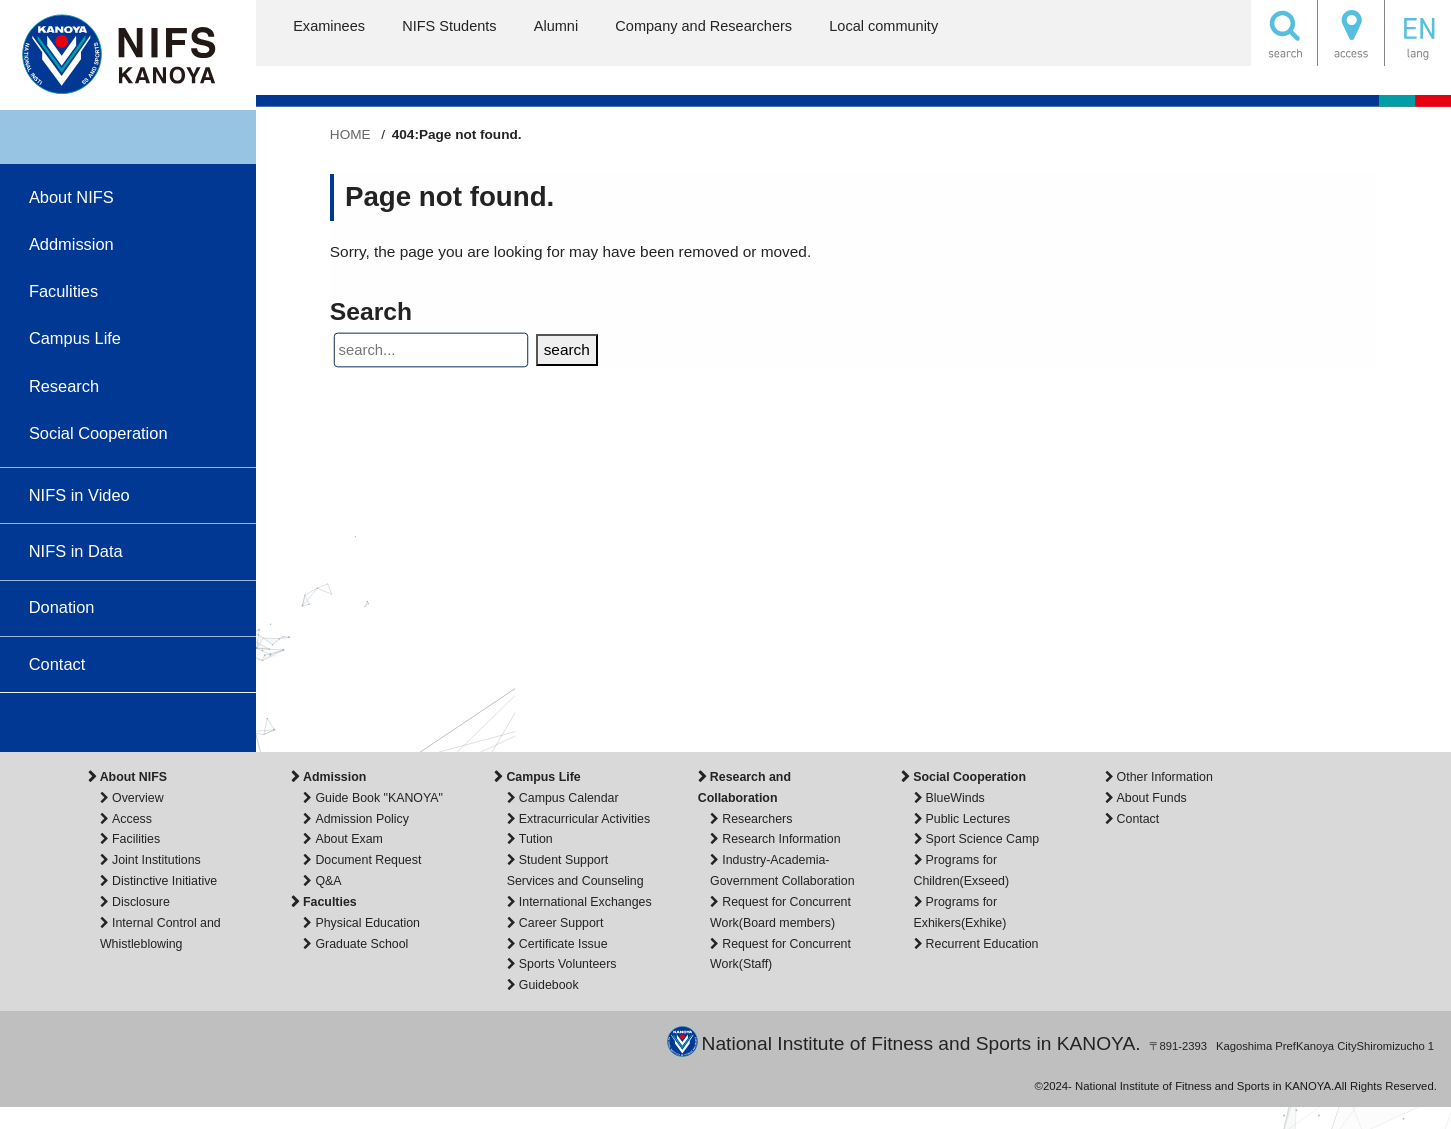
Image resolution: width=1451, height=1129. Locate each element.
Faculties (330, 902)
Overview (138, 798)
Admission (334, 777)
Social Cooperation (969, 777)
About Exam (348, 839)
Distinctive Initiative (164, 881)
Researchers (757, 819)
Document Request (368, 860)
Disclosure (141, 902)
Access (132, 819)
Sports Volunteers (568, 964)
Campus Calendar (569, 798)
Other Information (1165, 777)
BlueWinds (955, 798)
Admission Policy (362, 819)
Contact (1138, 819)
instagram (111, 722)
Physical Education (367, 923)
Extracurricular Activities (584, 819)
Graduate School (361, 944)
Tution (536, 839)
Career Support (561, 923)
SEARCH (1284, 33)
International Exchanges (585, 902)
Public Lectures (968, 819)
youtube (59, 722)
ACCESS (1351, 33)
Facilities (136, 839)
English (1418, 33)
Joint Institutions (156, 860)
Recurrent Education (982, 944)
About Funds (1152, 798)
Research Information (781, 839)
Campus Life (543, 777)
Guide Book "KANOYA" (379, 798)
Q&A (328, 881)
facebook (157, 722)
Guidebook (549, 985)
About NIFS (133, 777)
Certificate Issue (563, 944)
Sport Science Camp (983, 839)
